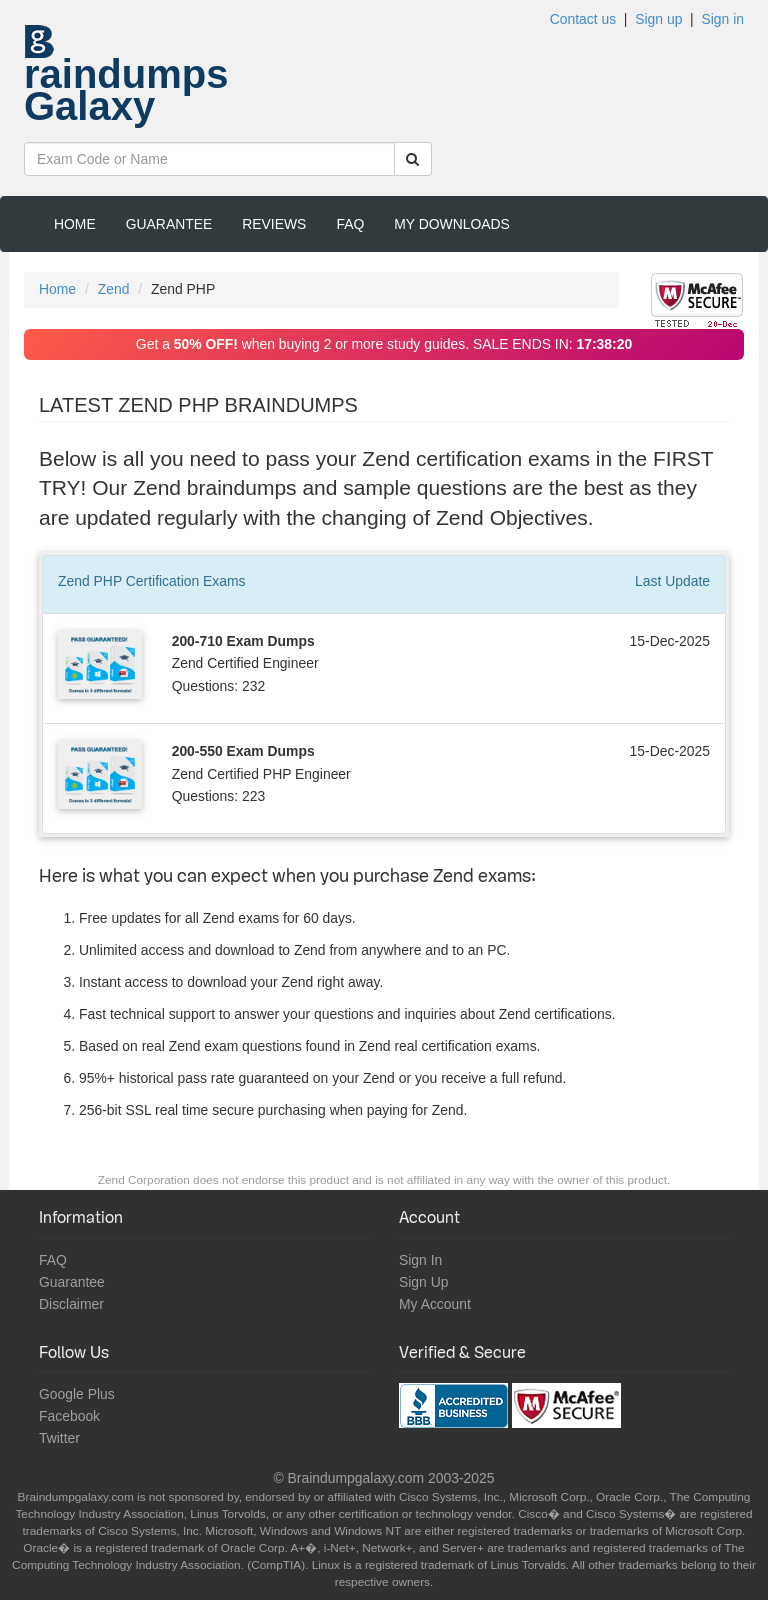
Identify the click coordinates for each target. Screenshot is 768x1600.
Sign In (420, 1260)
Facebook (69, 1416)
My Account (435, 1304)
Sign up (658, 19)
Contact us (583, 19)
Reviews (274, 224)
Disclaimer (71, 1304)
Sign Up (423, 1282)
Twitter (59, 1438)
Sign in (722, 19)
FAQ (350, 224)
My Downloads (452, 224)
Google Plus (77, 1394)
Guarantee (169, 224)
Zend (114, 289)
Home (75, 224)
